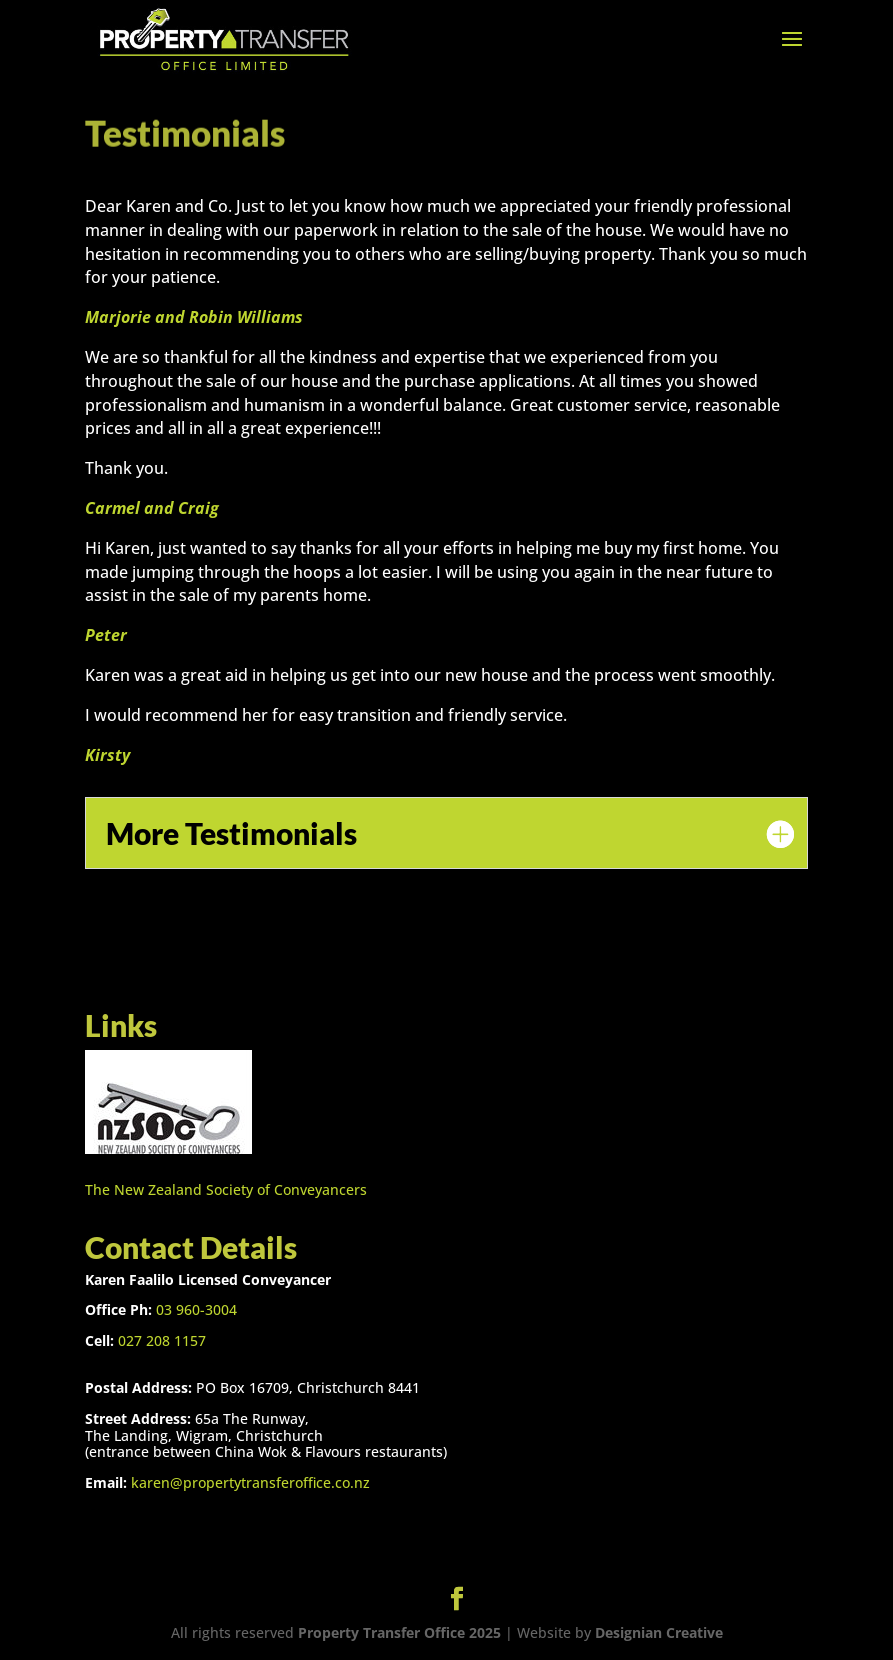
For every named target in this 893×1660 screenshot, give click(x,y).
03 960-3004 (196, 1309)
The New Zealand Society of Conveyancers (226, 1189)
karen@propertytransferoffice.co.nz (250, 1482)
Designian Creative (659, 1632)
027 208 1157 (162, 1340)
